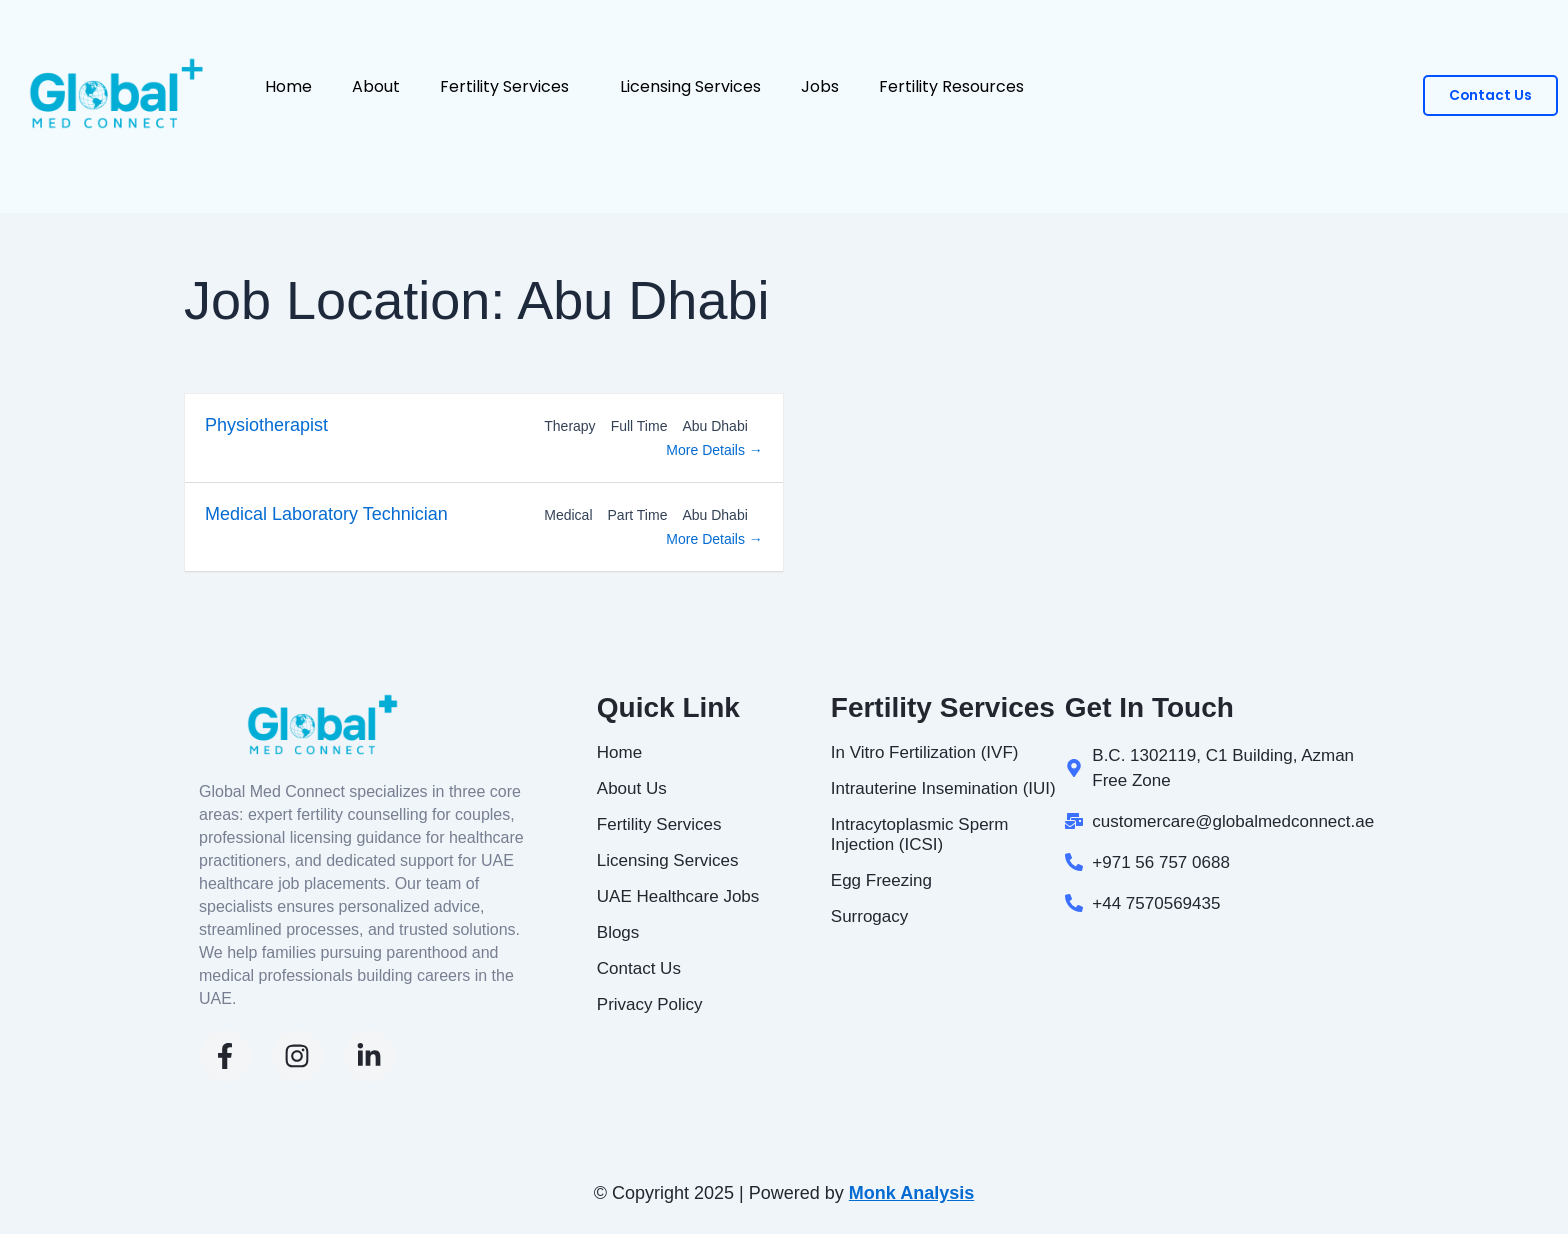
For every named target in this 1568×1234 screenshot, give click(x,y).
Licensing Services (690, 84)
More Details (714, 450)
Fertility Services (510, 84)
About (376, 84)
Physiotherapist (266, 425)
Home (288, 84)
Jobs (820, 84)
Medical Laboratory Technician (326, 514)
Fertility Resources (957, 84)
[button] (577, 84)
